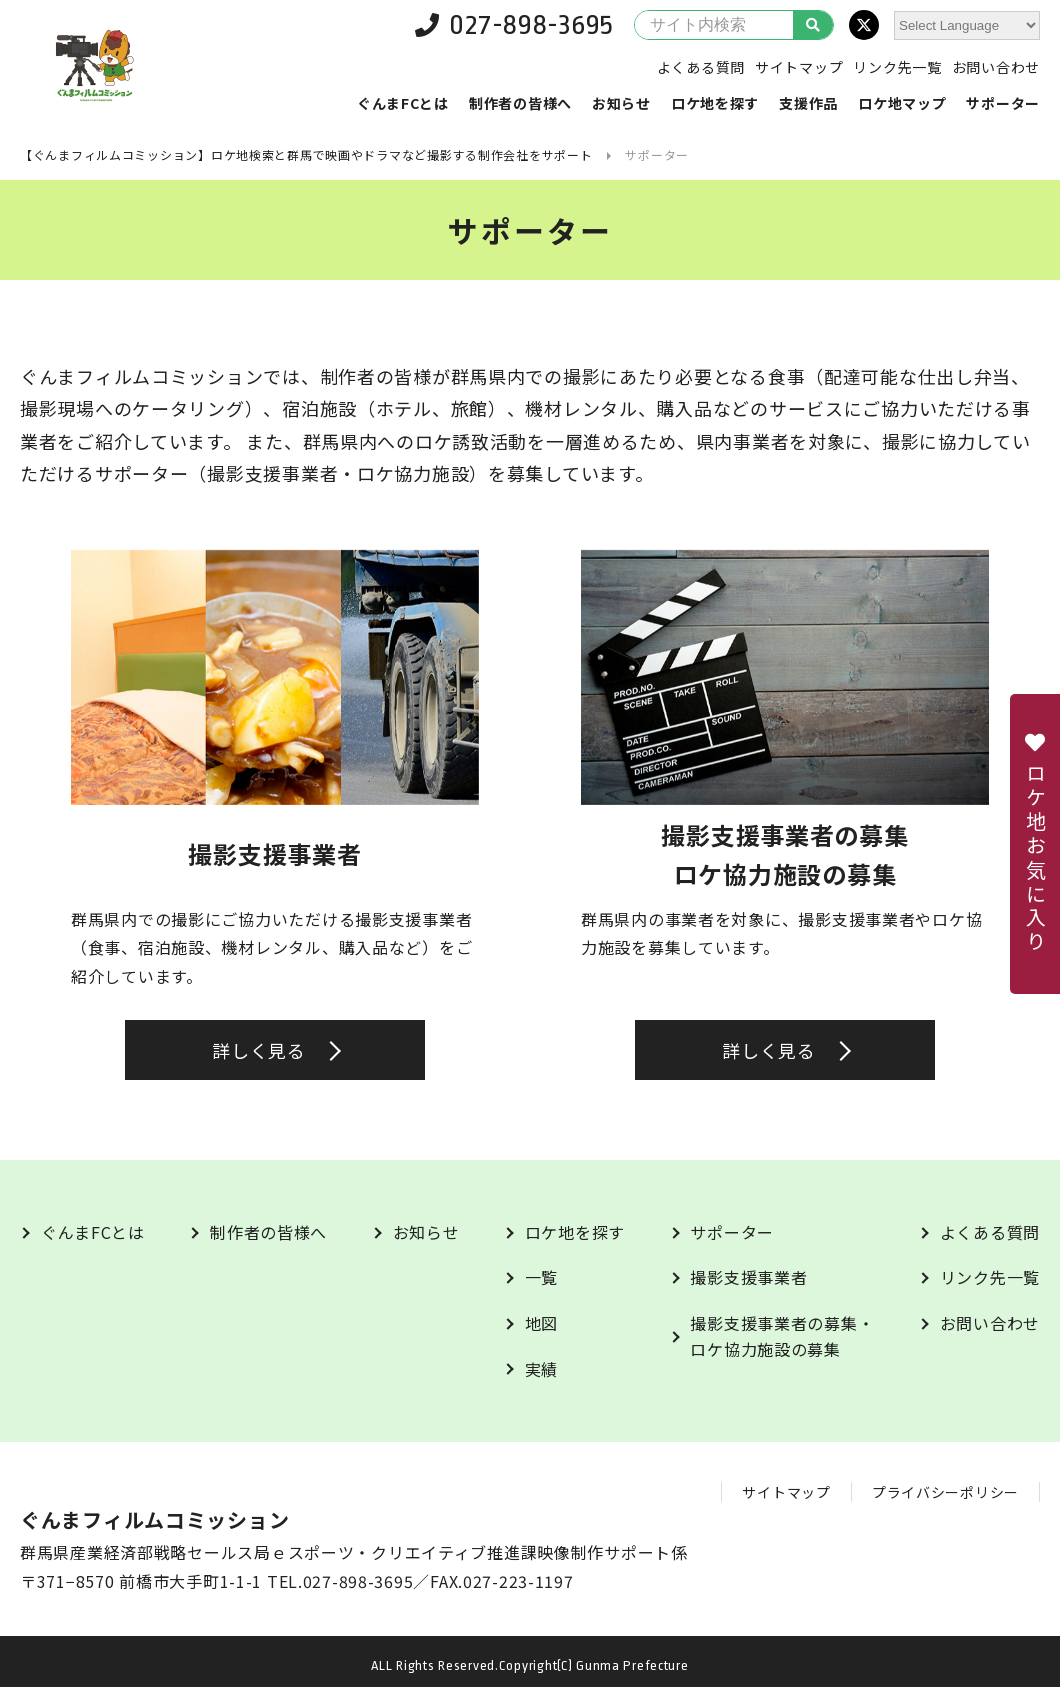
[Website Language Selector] (967, 25)
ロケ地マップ (902, 103)
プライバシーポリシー (945, 1492)
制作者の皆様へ (520, 103)
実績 (541, 1369)
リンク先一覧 (897, 67)
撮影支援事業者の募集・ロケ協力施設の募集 (782, 1336)
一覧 (541, 1277)
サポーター (1003, 103)
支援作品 (808, 103)
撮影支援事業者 (748, 1277)
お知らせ (621, 103)
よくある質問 (701, 67)
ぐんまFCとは (403, 103)
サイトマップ (799, 67)
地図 (541, 1323)
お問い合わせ (996, 67)
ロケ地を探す (715, 103)
